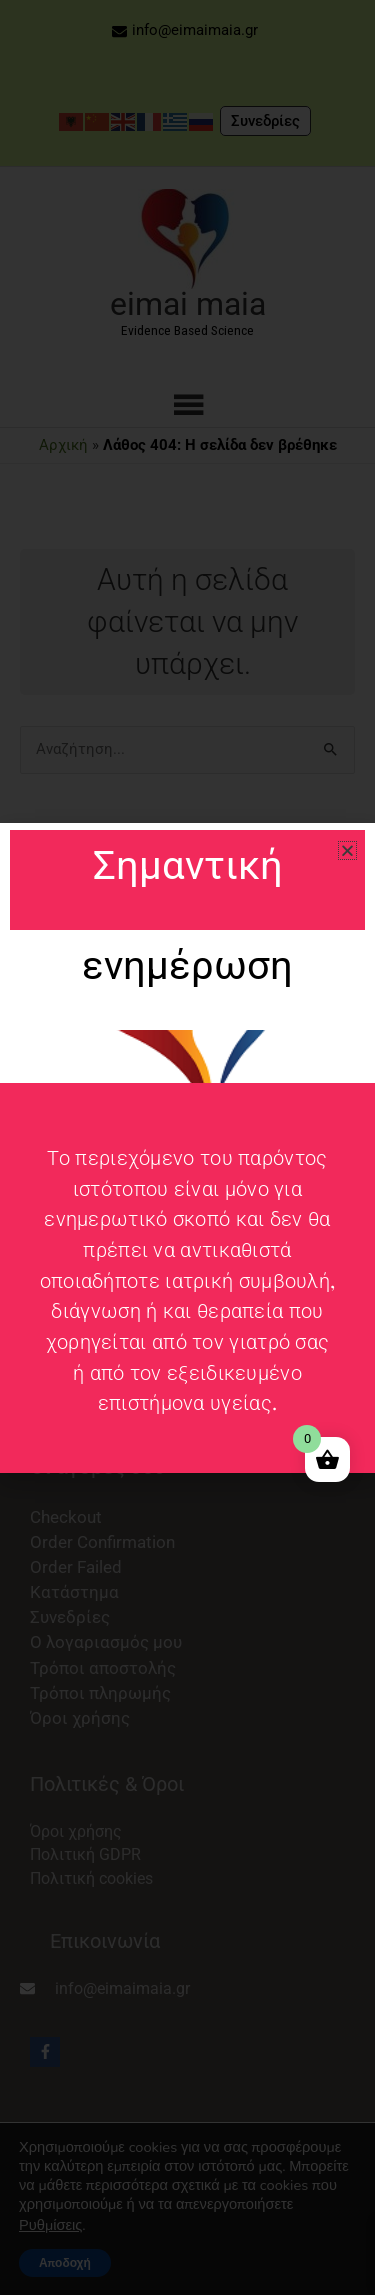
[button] (347, 850)
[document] (187, 1147)
